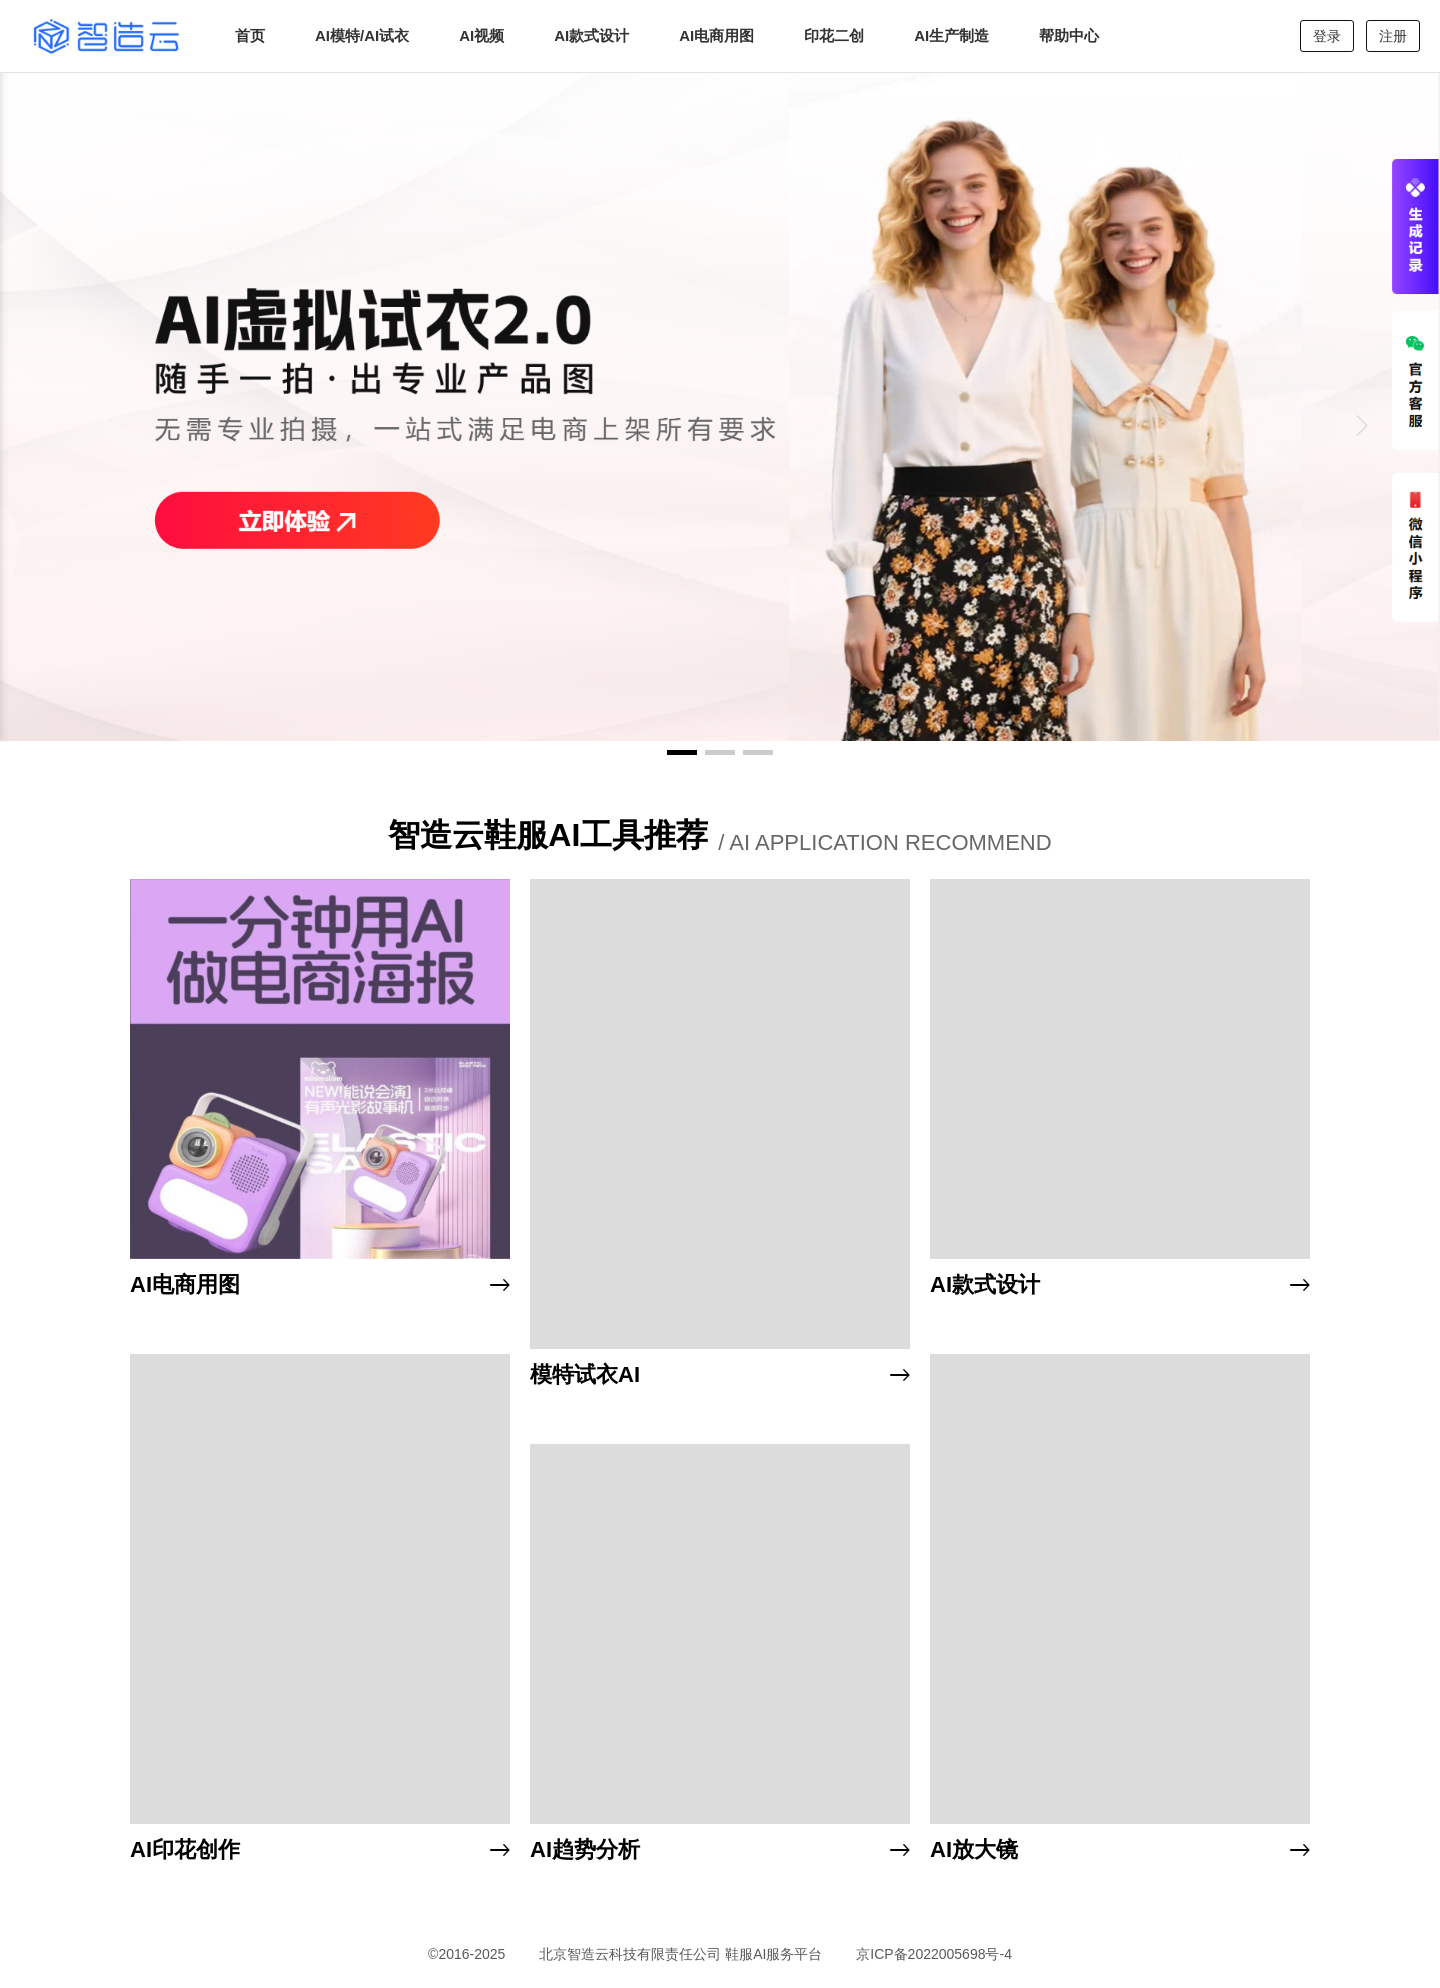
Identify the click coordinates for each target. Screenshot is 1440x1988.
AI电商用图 (716, 35)
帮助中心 (1069, 35)
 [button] (1362, 424)
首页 (250, 35)
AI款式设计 (591, 35)
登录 (1327, 36)
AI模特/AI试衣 (362, 35)
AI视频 (481, 35)
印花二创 (834, 35)
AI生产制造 (951, 35)
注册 (1393, 36)
